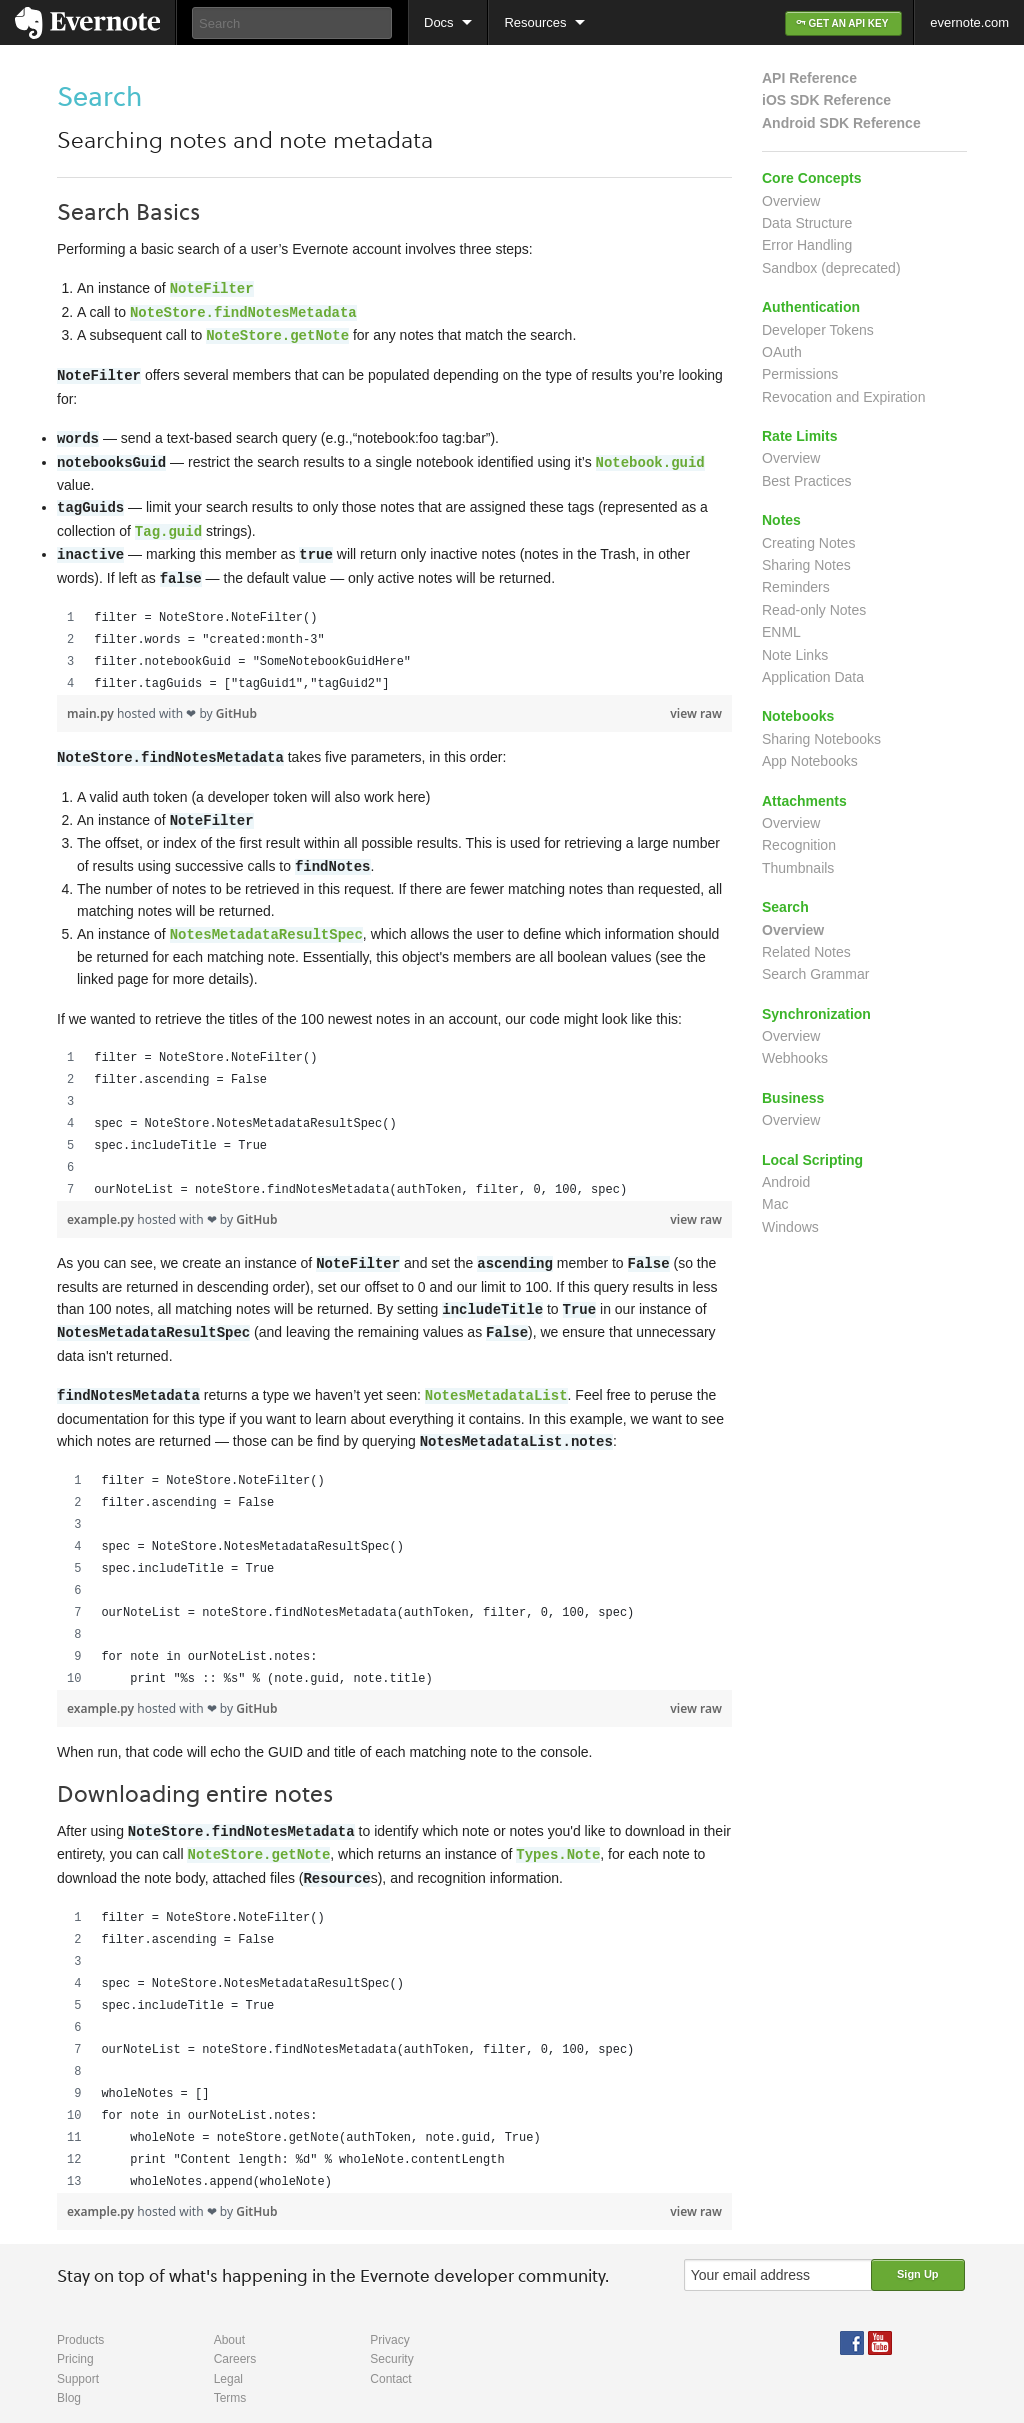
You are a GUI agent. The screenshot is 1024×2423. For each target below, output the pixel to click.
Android (786, 1182)
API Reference (809, 78)
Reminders (796, 587)
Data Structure (807, 223)
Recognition (799, 845)
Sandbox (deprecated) (831, 268)
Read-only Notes (814, 610)
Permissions (800, 374)
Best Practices (806, 481)
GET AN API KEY (843, 23)
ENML (781, 632)
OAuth (782, 352)
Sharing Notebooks (821, 739)
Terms (230, 2376)
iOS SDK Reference (826, 100)
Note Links (795, 655)
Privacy (389, 2318)
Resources (535, 22)
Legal (228, 2357)
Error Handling (807, 245)
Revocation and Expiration (843, 397)
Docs (439, 22)
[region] (394, 641)
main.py (92, 703)
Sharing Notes (806, 565)
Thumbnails (798, 868)
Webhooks (795, 1058)
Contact (390, 2357)
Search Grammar (815, 974)
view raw (696, 703)
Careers (235, 2337)
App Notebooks (810, 761)
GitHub (236, 703)
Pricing (75, 2337)
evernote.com (969, 22)
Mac (775, 1204)
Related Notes (806, 952)
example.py (102, 1205)
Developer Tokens (818, 330)
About (229, 2318)
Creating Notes (808, 543)
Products (80, 2318)
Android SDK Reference (841, 123)
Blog (69, 2376)
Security (391, 2337)
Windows (790, 1227)
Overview (791, 201)
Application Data (813, 677)
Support (78, 2357)
